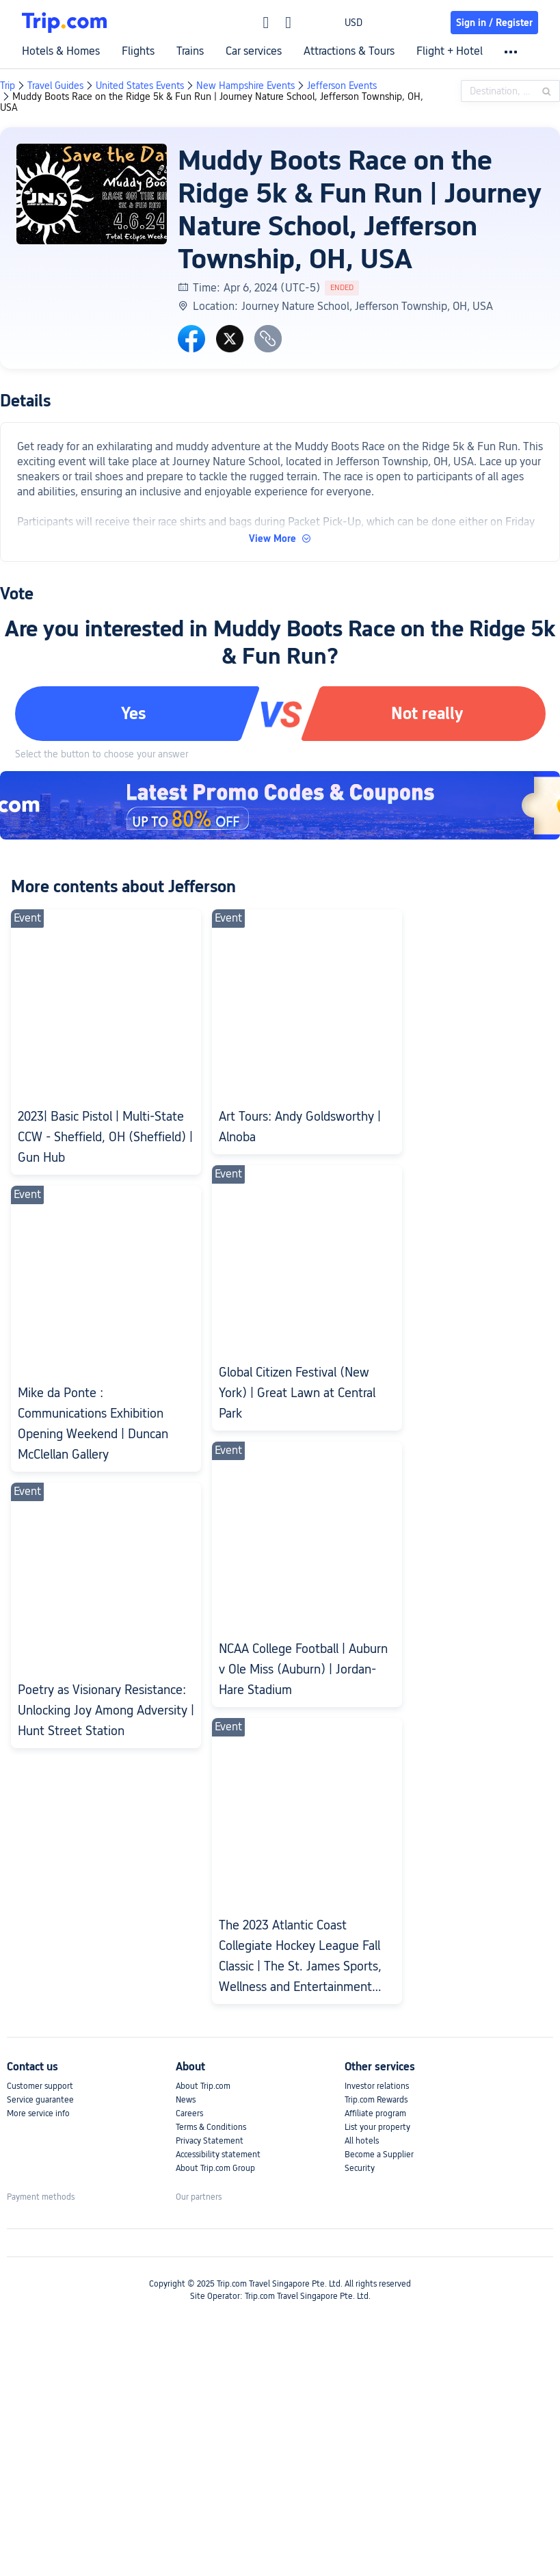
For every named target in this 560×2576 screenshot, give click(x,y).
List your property (377, 2127)
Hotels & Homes (61, 51)
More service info (38, 2113)
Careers (189, 2113)
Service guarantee (40, 2100)
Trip (7, 85)
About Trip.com (203, 2086)
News (186, 2100)
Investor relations (377, 2086)
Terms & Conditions (211, 2127)
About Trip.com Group (215, 2168)
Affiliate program (375, 2113)
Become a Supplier (379, 2154)
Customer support (40, 2086)
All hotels (362, 2141)
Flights (138, 51)
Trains (190, 51)
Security (360, 2168)
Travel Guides (55, 85)
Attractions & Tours (349, 51)
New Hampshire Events (245, 85)
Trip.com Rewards (376, 2100)
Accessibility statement (218, 2154)
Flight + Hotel (449, 51)
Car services (254, 51)
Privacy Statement (209, 2141)
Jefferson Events (342, 85)
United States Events (140, 85)
